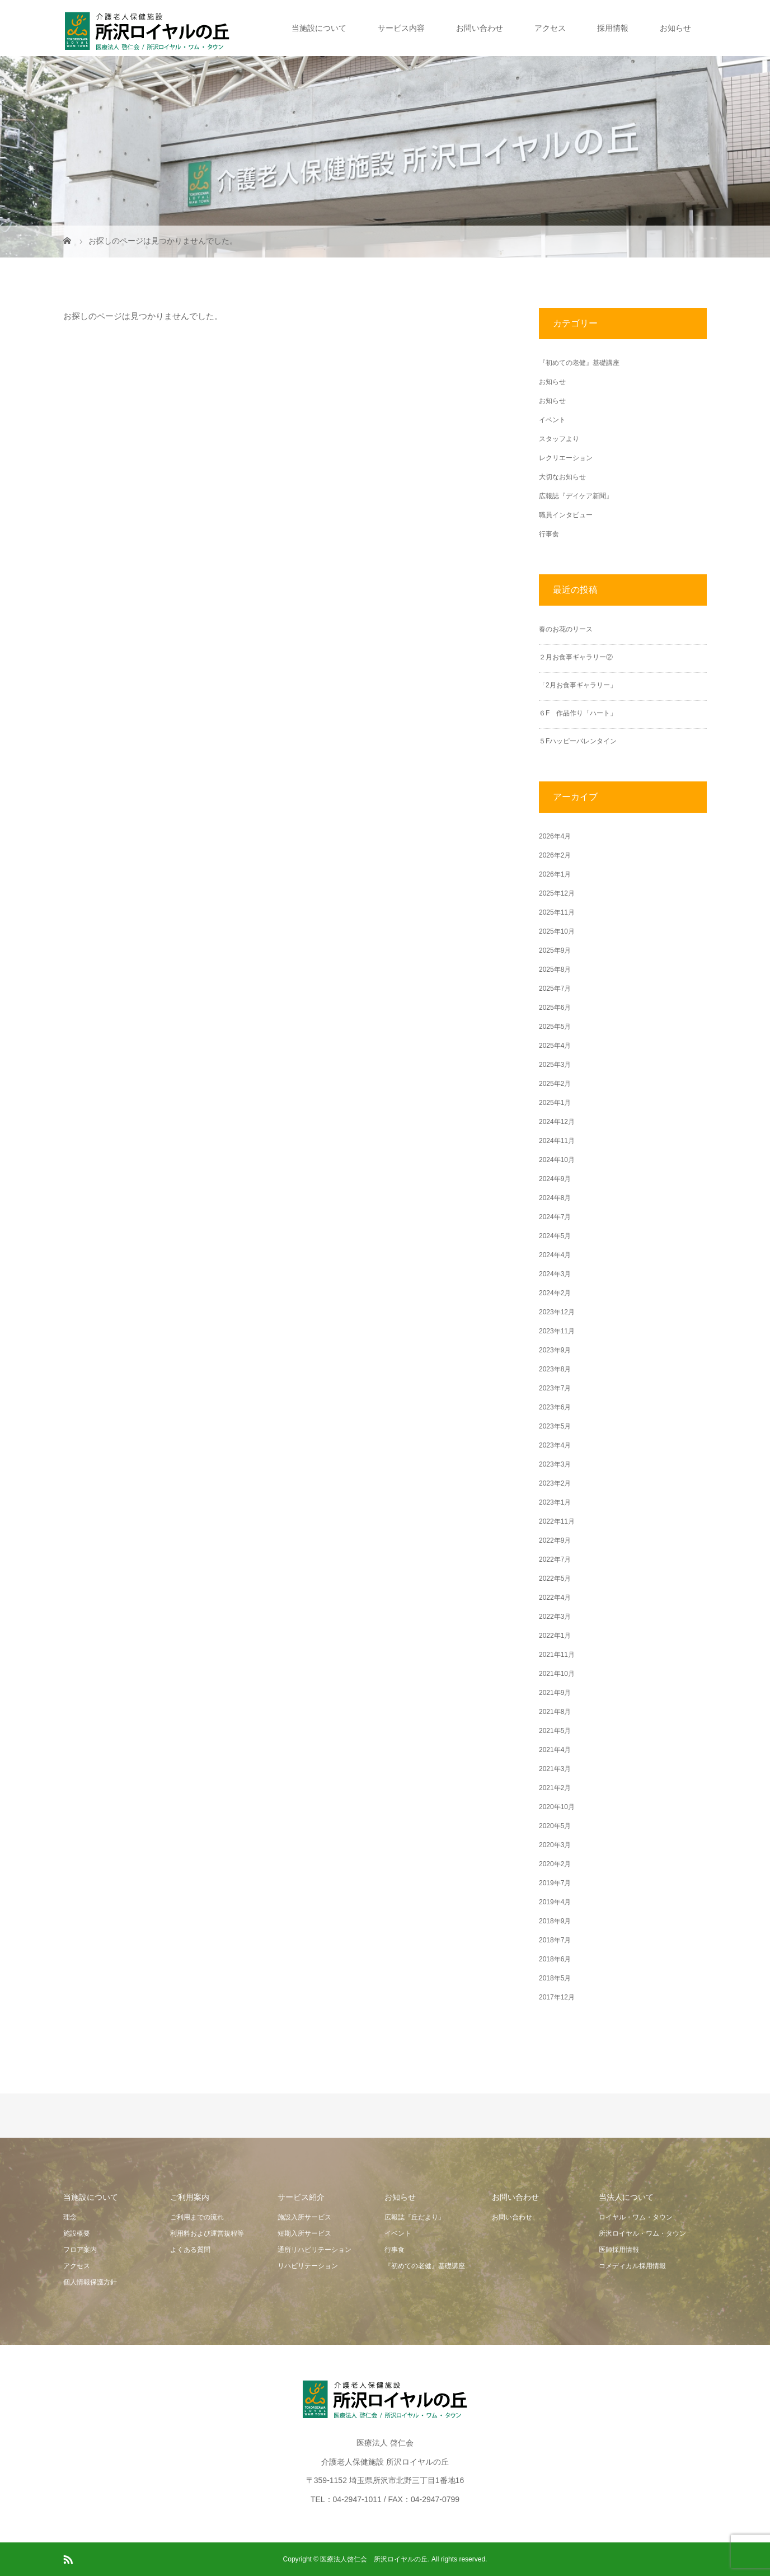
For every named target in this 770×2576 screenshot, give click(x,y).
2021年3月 (555, 1769)
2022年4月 (555, 1597)
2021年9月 (555, 1693)
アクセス (550, 28)
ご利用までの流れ (197, 2217)
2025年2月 (555, 1084)
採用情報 (612, 28)
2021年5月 (555, 1731)
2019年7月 (555, 1883)
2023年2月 (555, 1483)
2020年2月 (555, 1864)
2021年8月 (555, 1712)
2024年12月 (557, 1122)
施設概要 (76, 2233)
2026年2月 (555, 855)
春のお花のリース (566, 629)
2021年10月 (557, 1674)
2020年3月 (555, 1845)
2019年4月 (555, 1902)
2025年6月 (555, 1007)
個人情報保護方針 (90, 2282)
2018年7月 (555, 1940)
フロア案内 (80, 2250)
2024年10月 (557, 1160)
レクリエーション (566, 458)
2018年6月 (555, 1959)
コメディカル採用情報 (632, 2266)
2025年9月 (555, 950)
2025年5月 (555, 1027)
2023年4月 (555, 1445)
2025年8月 (555, 969)
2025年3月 (555, 1065)
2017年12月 (557, 1997)
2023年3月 (555, 1464)
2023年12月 (557, 1312)
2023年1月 (555, 1502)
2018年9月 (555, 1921)
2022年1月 (555, 1636)
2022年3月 (555, 1616)
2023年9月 (555, 1350)
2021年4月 (555, 1750)
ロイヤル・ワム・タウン (636, 2217)
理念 (70, 2217)
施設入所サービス (304, 2217)
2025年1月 (555, 1103)
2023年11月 (557, 1331)
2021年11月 (557, 1655)
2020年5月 (555, 1826)
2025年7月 (555, 988)
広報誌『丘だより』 (414, 2217)
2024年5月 (555, 1236)
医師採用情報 (619, 2250)
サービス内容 (401, 28)
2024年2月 (555, 1293)
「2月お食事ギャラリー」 (578, 685)
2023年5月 (555, 1426)
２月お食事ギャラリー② (576, 657)
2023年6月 (555, 1407)
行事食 (549, 534)
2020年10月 (557, 1807)
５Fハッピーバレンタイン (578, 741)
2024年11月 (557, 1141)
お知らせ (675, 28)
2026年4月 (555, 836)
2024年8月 (555, 1198)
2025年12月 (557, 893)
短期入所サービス (304, 2233)
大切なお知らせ (562, 477)
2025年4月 (555, 1046)
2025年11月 (557, 912)
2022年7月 (555, 1559)
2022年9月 (555, 1540)
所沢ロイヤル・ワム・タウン (642, 2233)
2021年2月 (555, 1788)
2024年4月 (555, 1255)
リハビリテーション (308, 2266)
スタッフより (559, 439)
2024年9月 (555, 1179)
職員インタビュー (566, 515)
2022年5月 (555, 1578)
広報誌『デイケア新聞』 (576, 496)
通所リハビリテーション (314, 2250)
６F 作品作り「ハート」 (578, 713)
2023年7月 (555, 1388)
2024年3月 (555, 1274)
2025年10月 (557, 931)
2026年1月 (555, 874)
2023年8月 (555, 1369)
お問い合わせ (479, 28)
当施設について (319, 28)
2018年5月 (555, 1978)
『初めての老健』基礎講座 (579, 363)
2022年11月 (557, 1521)
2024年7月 (555, 1217)
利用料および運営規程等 (207, 2233)
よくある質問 (190, 2250)
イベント (552, 420)
